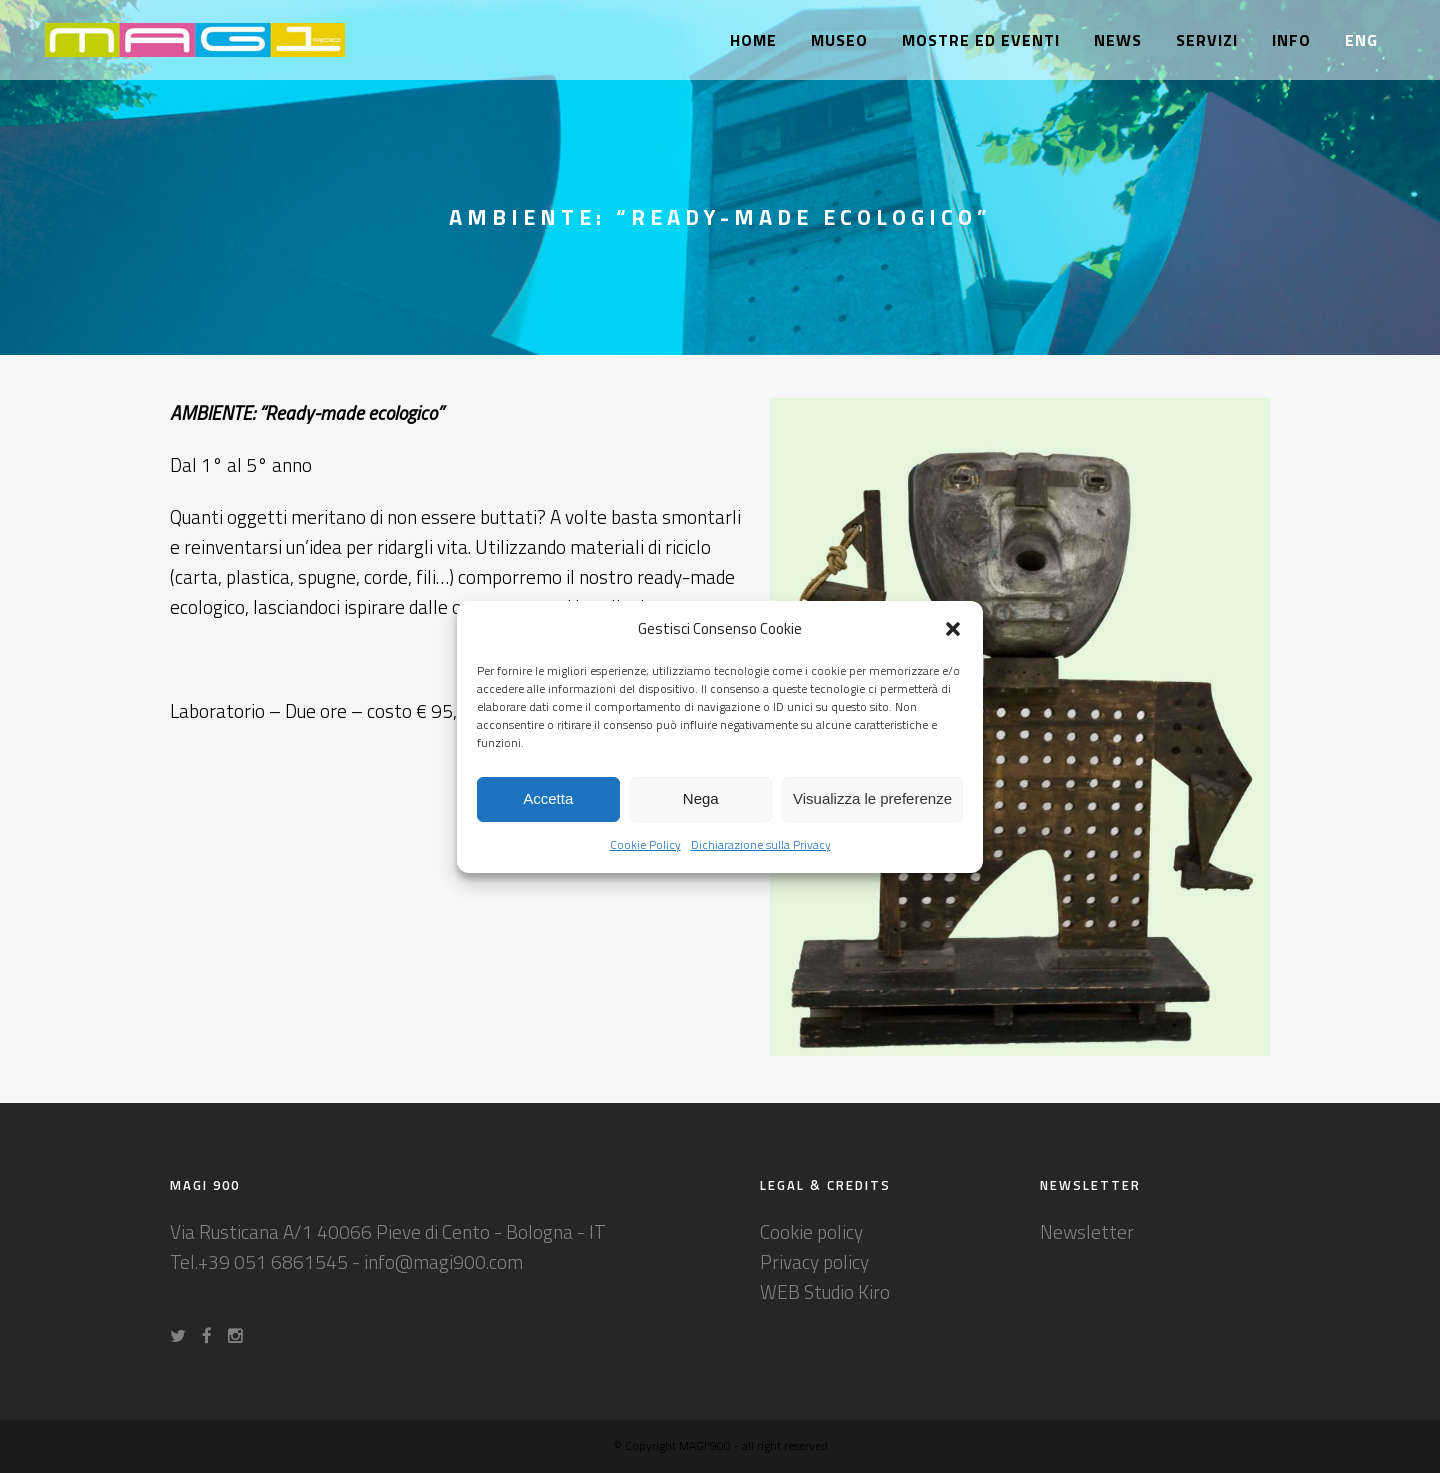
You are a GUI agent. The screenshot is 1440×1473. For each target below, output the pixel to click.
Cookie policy (811, 1231)
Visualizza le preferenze (872, 798)
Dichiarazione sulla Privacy (761, 844)
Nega (701, 798)
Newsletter (1087, 1231)
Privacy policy (814, 1261)
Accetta (548, 798)
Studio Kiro (847, 1291)
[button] (953, 629)
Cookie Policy (645, 844)
